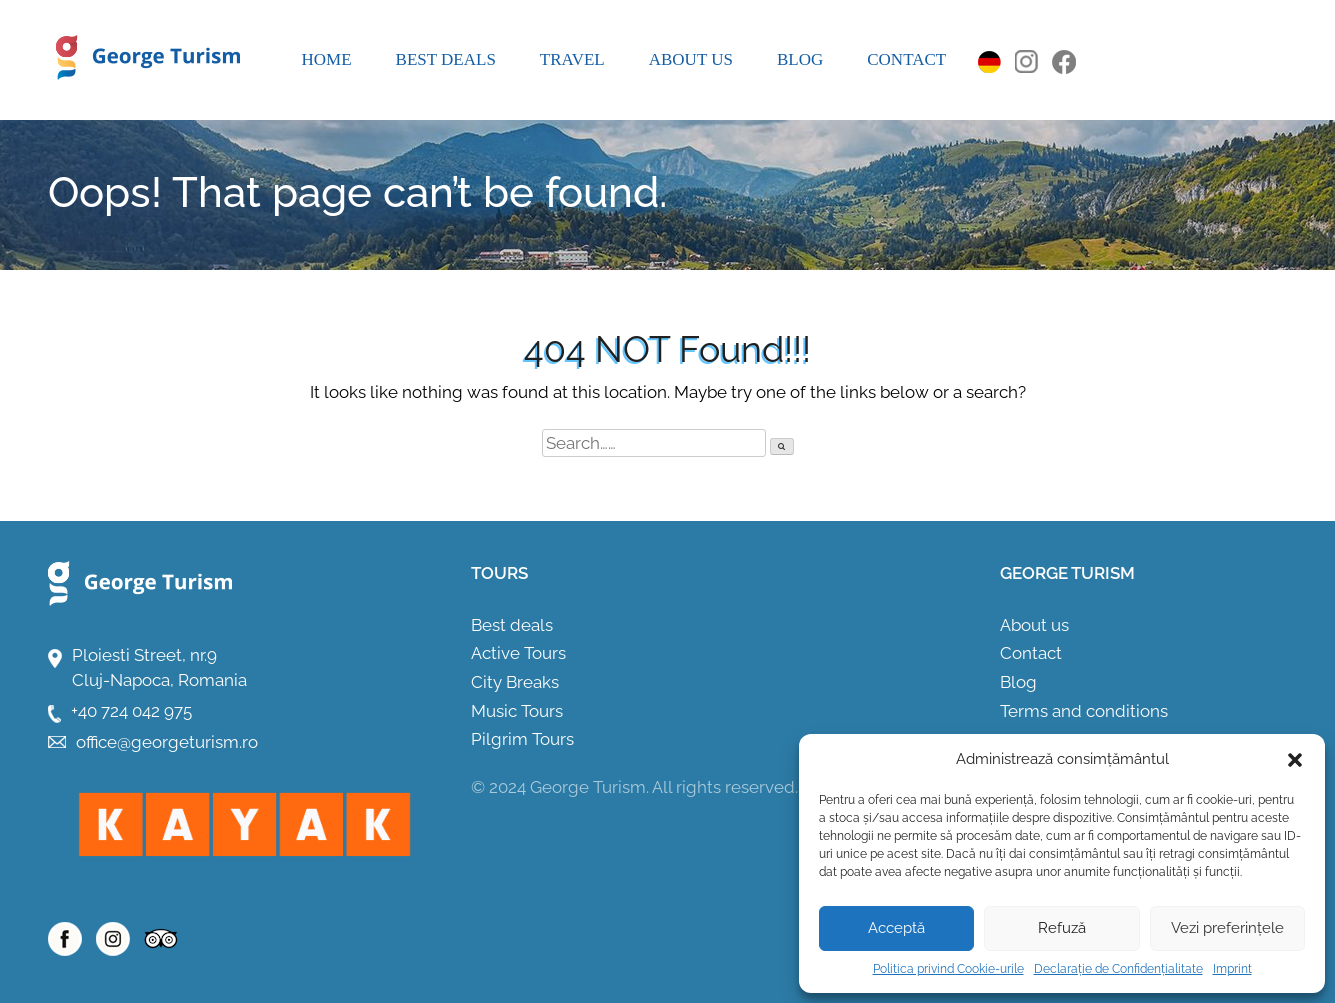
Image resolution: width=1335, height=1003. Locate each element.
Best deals (446, 59)
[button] (1295, 760)
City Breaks (515, 682)
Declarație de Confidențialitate (1118, 969)
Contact (906, 59)
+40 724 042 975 (131, 711)
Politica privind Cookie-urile (948, 969)
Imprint (1232, 969)
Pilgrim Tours (522, 739)
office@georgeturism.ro (167, 742)
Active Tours (518, 653)
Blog (800, 59)
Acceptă (896, 928)
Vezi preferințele (1227, 928)
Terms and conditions (1084, 711)
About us (691, 59)
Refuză (1062, 928)
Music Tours (517, 711)
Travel (572, 59)
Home (327, 59)
